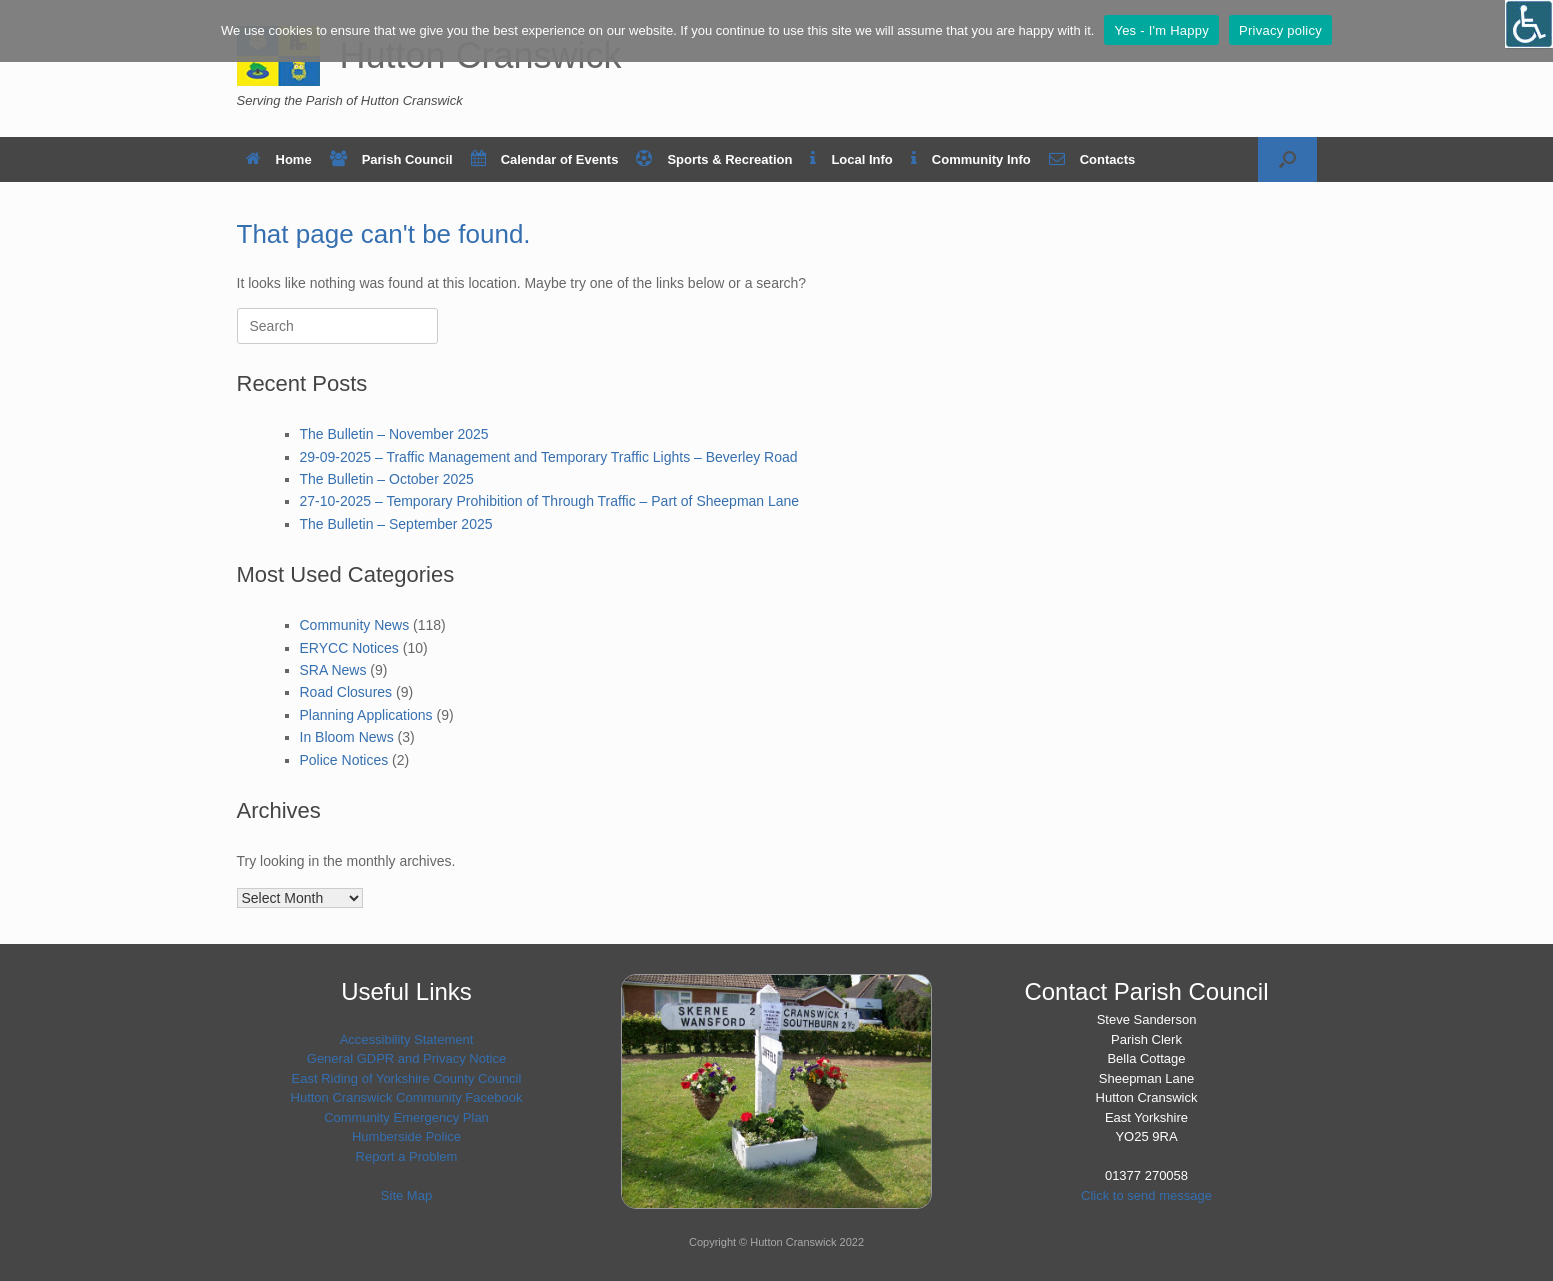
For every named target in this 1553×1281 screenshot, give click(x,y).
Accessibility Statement (407, 1039)
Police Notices (344, 760)
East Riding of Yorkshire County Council (407, 1078)
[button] (1287, 159)
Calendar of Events (545, 159)
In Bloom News (347, 737)
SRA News (333, 670)
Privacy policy (1280, 30)
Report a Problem (407, 1156)
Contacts (1092, 159)
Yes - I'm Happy (1161, 30)
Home (279, 159)
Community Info (971, 159)
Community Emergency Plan (406, 1117)
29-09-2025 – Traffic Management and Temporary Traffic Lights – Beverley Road (549, 457)
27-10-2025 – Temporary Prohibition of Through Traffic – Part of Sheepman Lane (550, 501)
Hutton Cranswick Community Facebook (407, 1097)
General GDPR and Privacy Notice (406, 1058)
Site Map (406, 1195)
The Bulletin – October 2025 (387, 479)
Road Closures (346, 692)
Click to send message (1146, 1195)
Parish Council (391, 159)
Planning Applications (366, 715)
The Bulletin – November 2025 (394, 434)
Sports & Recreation (714, 159)
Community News (355, 625)
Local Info (851, 159)
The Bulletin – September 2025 (396, 524)
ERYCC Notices (349, 648)
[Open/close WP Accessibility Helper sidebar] (1529, 24)
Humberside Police (406, 1136)
